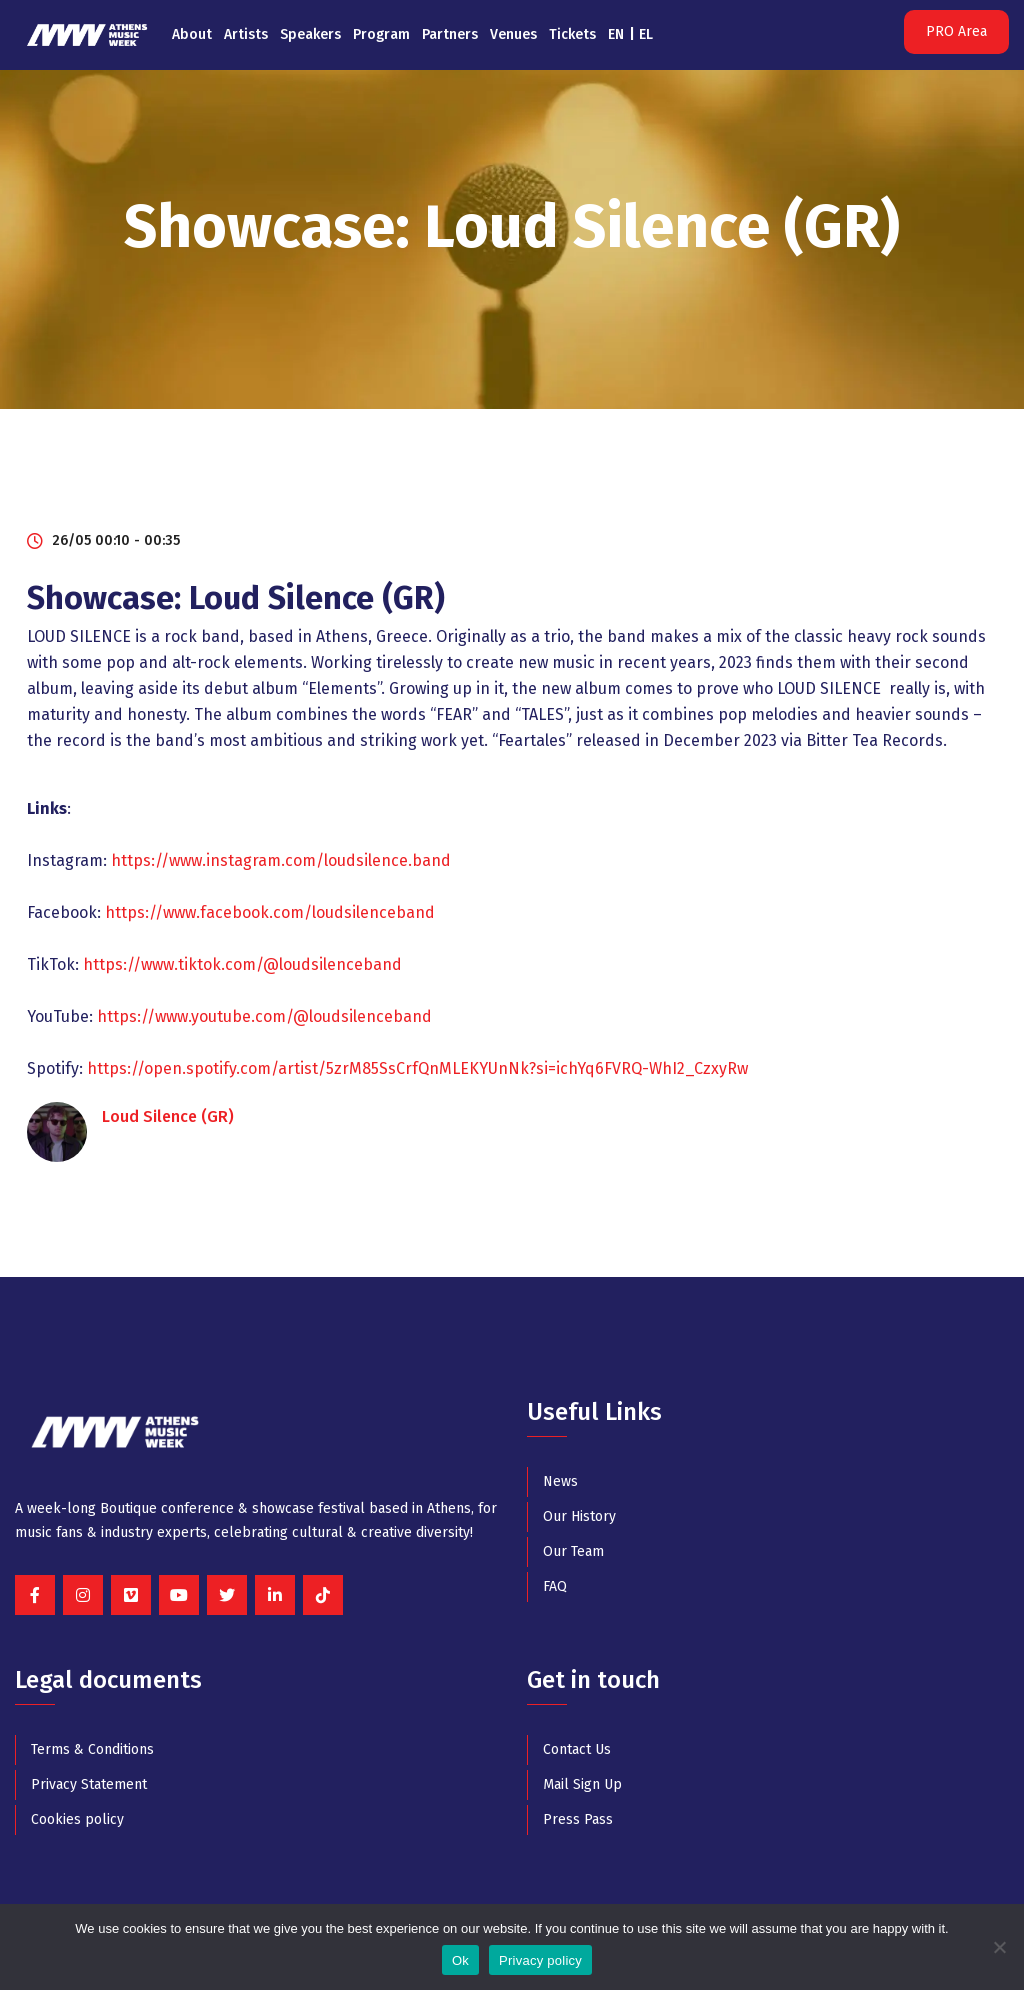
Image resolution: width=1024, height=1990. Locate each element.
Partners (450, 34)
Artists (246, 34)
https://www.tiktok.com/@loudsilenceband (242, 964)
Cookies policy (77, 1819)
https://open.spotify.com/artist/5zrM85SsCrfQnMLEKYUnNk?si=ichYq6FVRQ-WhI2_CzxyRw (417, 1068)
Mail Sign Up (582, 1784)
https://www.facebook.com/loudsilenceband (270, 912)
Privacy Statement (89, 1784)
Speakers (310, 34)
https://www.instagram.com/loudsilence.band (281, 860)
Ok (460, 1960)
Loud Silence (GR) (168, 1116)
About (192, 34)
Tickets (572, 34)
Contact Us (577, 1749)
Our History (579, 1516)
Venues (513, 34)
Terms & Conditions (92, 1749)
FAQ (555, 1586)
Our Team (573, 1551)
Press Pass (578, 1819)
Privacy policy (540, 1960)
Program (381, 34)
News (560, 1481)
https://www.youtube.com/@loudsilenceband (264, 1016)
